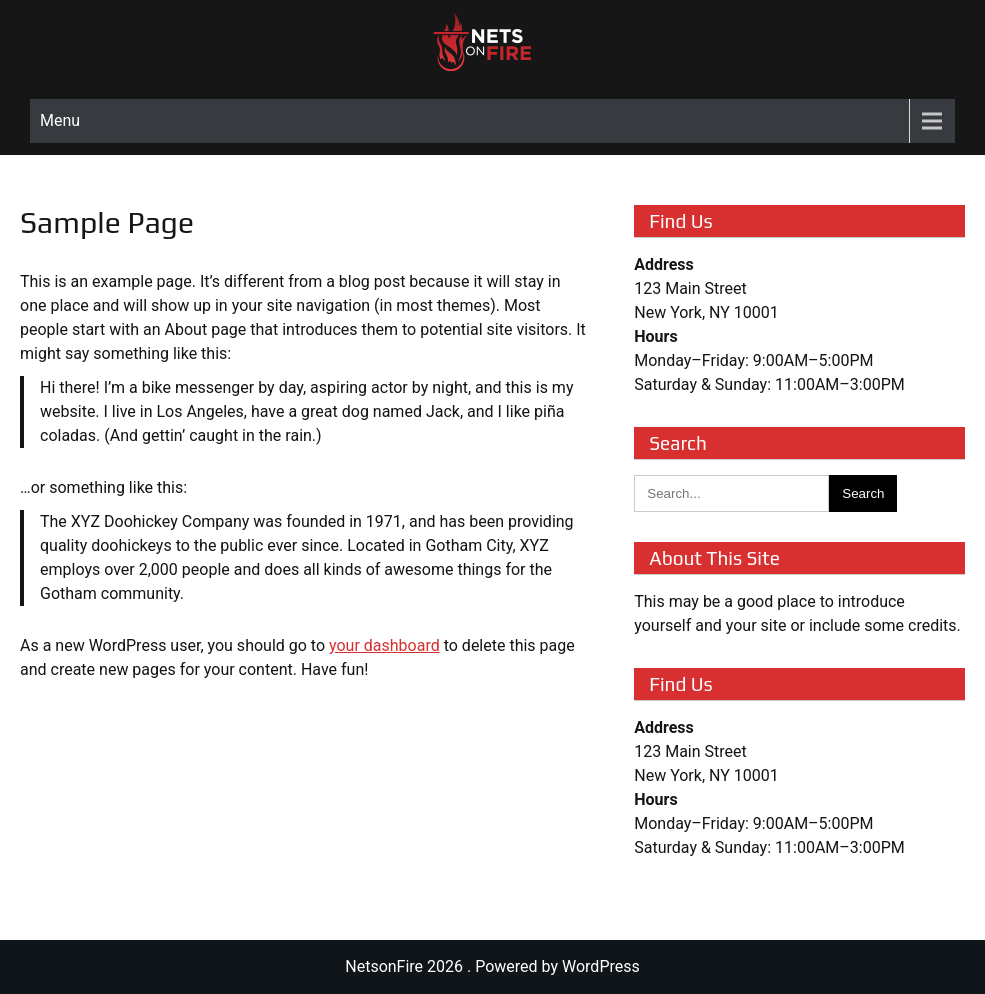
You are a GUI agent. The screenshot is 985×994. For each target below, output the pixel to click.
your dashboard (384, 645)
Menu (60, 120)
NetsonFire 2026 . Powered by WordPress (492, 966)
